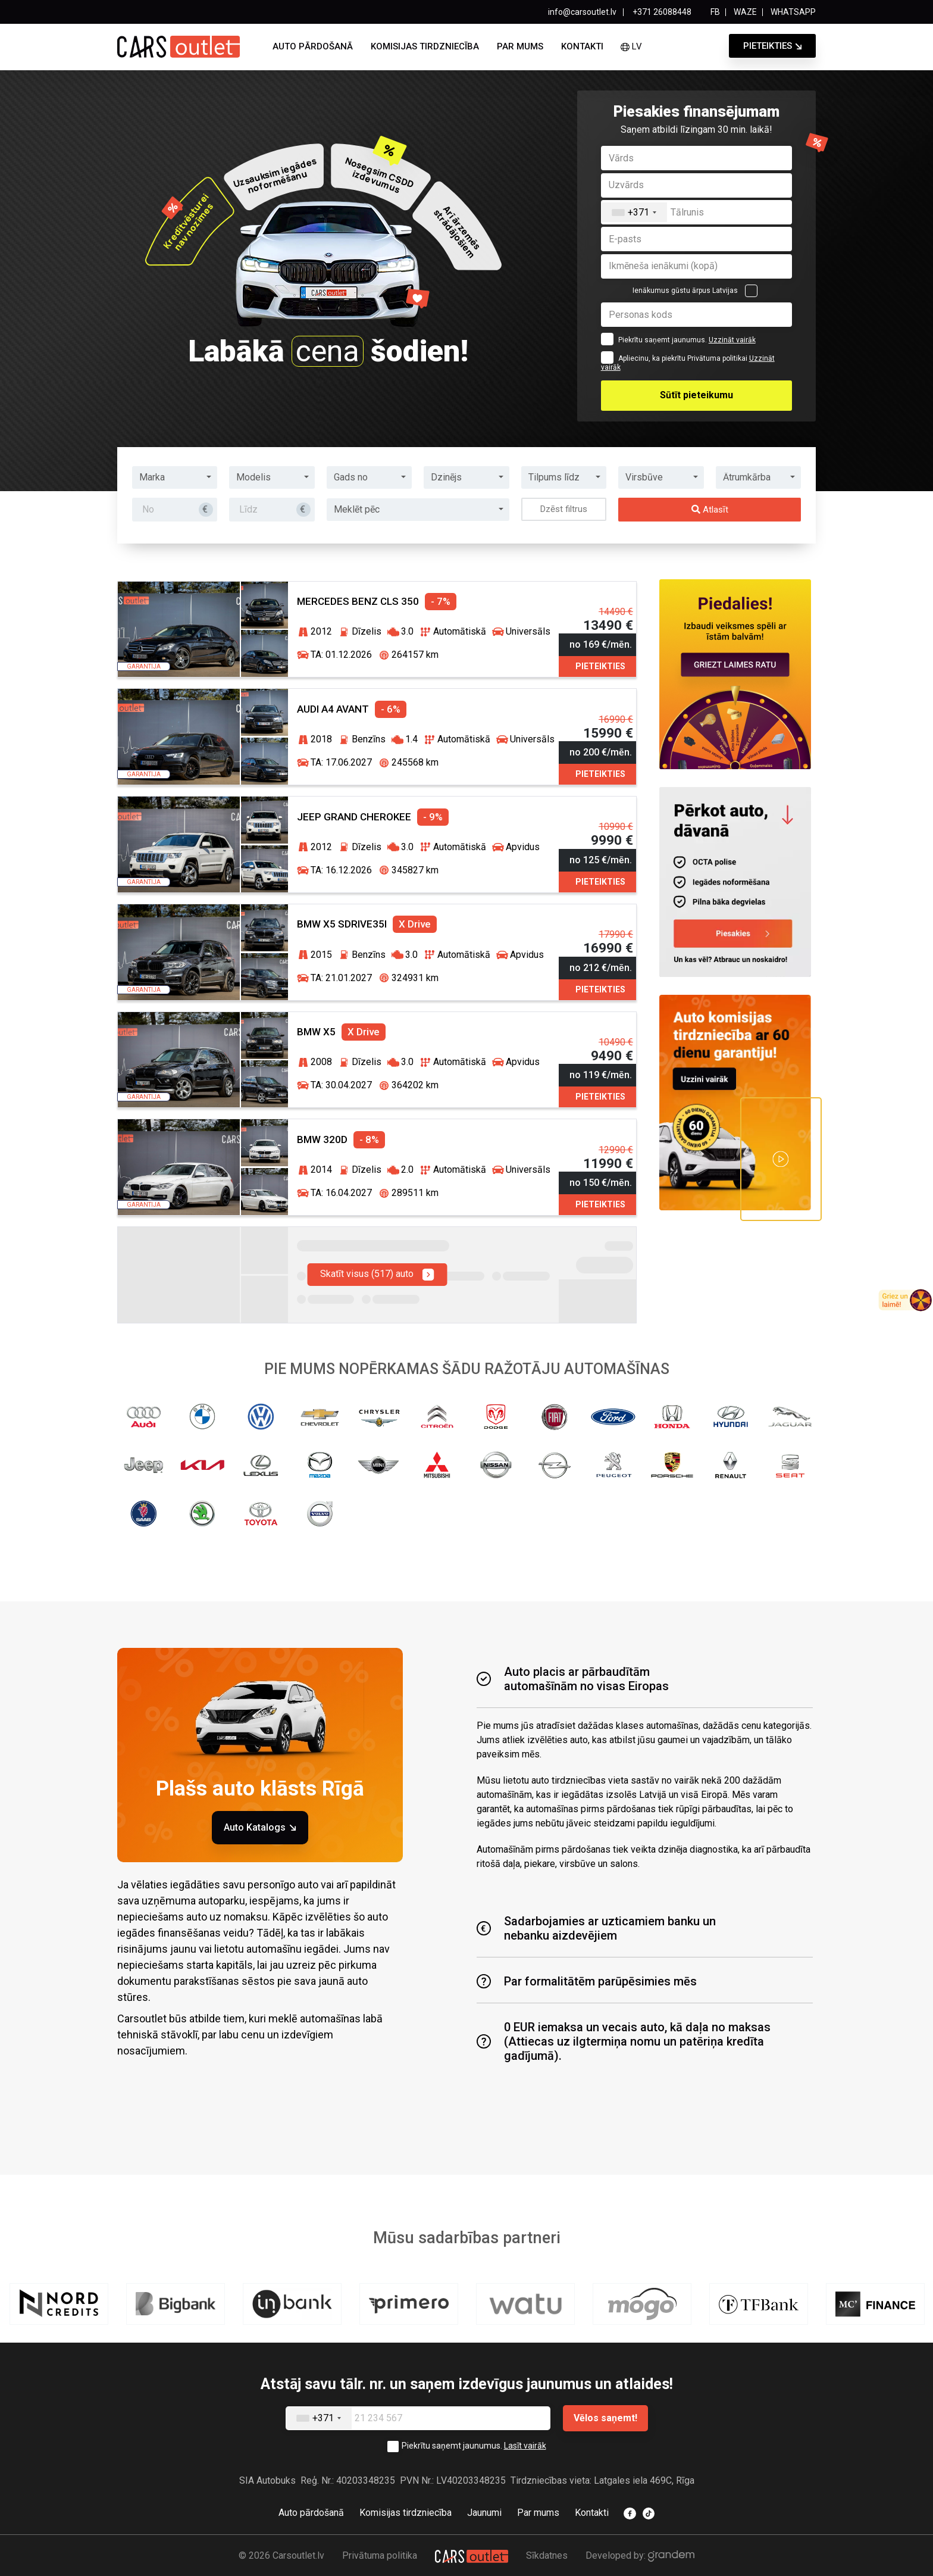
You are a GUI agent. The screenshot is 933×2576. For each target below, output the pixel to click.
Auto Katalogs (260, 1827)
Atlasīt (709, 509)
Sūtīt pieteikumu (696, 395)
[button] (174, 477)
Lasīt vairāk (525, 2445)
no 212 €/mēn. (600, 967)
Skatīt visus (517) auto (377, 1275)
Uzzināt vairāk (732, 340)
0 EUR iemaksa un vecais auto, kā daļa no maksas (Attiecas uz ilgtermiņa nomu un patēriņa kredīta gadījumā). (624, 2041)
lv (631, 46)
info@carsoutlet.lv (582, 12)
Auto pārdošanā (313, 46)
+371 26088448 (661, 12)
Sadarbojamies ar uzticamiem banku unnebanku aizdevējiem (596, 1928)
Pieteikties (767, 45)
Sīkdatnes (547, 2555)
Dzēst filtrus (563, 509)
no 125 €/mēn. (600, 860)
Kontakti (582, 46)
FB (715, 12)
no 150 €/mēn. (600, 1182)
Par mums (520, 46)
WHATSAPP (793, 12)
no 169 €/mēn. (600, 644)
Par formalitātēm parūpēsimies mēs (587, 1981)
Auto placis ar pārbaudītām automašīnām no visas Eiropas (573, 1679)
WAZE (745, 12)
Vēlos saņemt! (605, 2418)
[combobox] (634, 212)
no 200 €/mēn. (600, 752)
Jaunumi (484, 2512)
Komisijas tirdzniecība (425, 46)
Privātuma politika (379, 2555)
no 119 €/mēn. (600, 1075)
